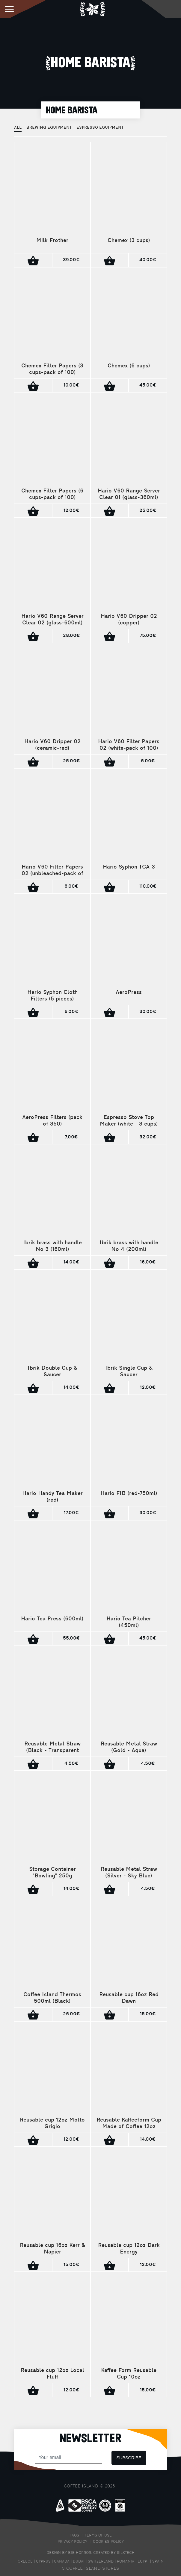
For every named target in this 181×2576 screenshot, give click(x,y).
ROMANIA (125, 2561)
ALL (18, 128)
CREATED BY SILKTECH (114, 2553)
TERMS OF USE (98, 2535)
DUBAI (79, 2561)
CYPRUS (43, 2561)
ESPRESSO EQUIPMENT (99, 128)
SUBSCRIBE (128, 2457)
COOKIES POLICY (108, 2542)
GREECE (25, 2561)
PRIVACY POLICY (72, 2542)
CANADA (62, 2561)
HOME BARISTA (71, 110)
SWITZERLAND (101, 2561)
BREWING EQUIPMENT (49, 128)
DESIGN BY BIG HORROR (68, 2553)
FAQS (74, 2535)
